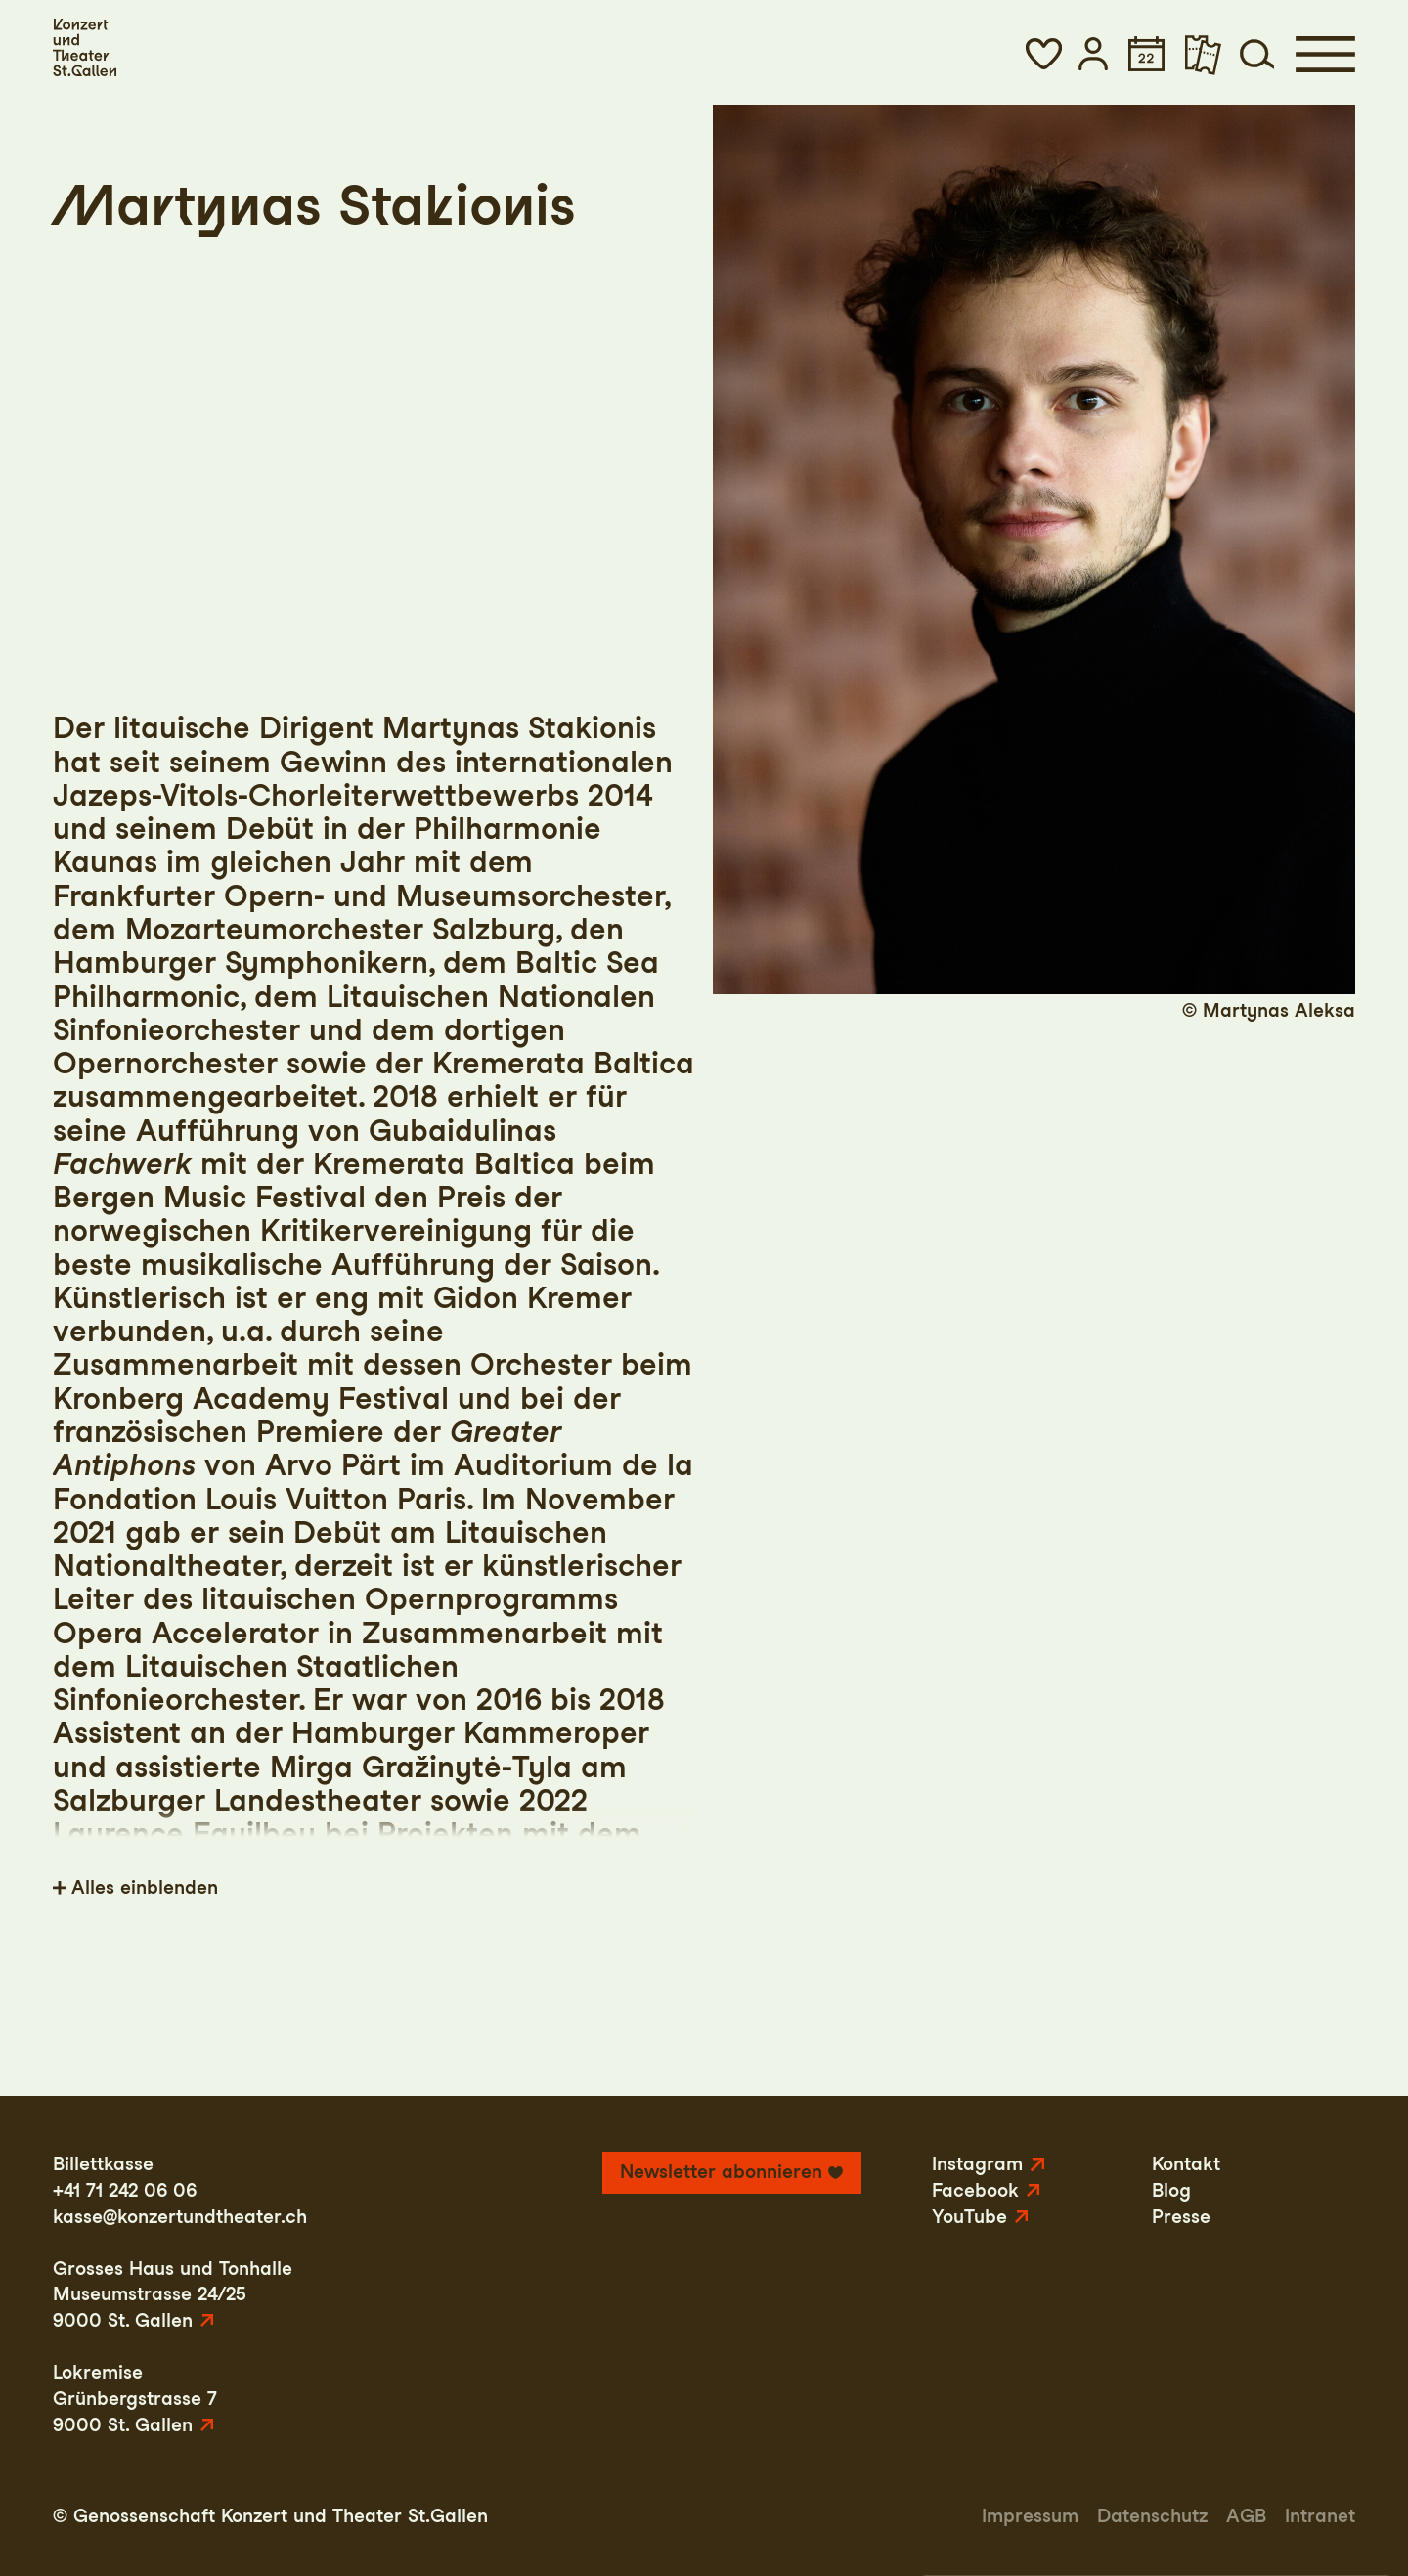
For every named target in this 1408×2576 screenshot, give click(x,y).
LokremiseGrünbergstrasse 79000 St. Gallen (135, 2398)
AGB (1246, 2516)
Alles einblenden (144, 1887)
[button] (1043, 53)
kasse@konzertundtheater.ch (180, 2216)
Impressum (1030, 2516)
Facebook (975, 2190)
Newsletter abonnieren (721, 2172)
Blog (1171, 2190)
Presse (1181, 2216)
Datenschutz (1152, 2516)
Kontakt (1186, 2164)
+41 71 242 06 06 (125, 2190)
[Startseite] (84, 47)
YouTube (969, 2216)
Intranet (1320, 2516)
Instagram (977, 2164)
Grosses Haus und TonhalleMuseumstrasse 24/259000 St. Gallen (172, 2294)
